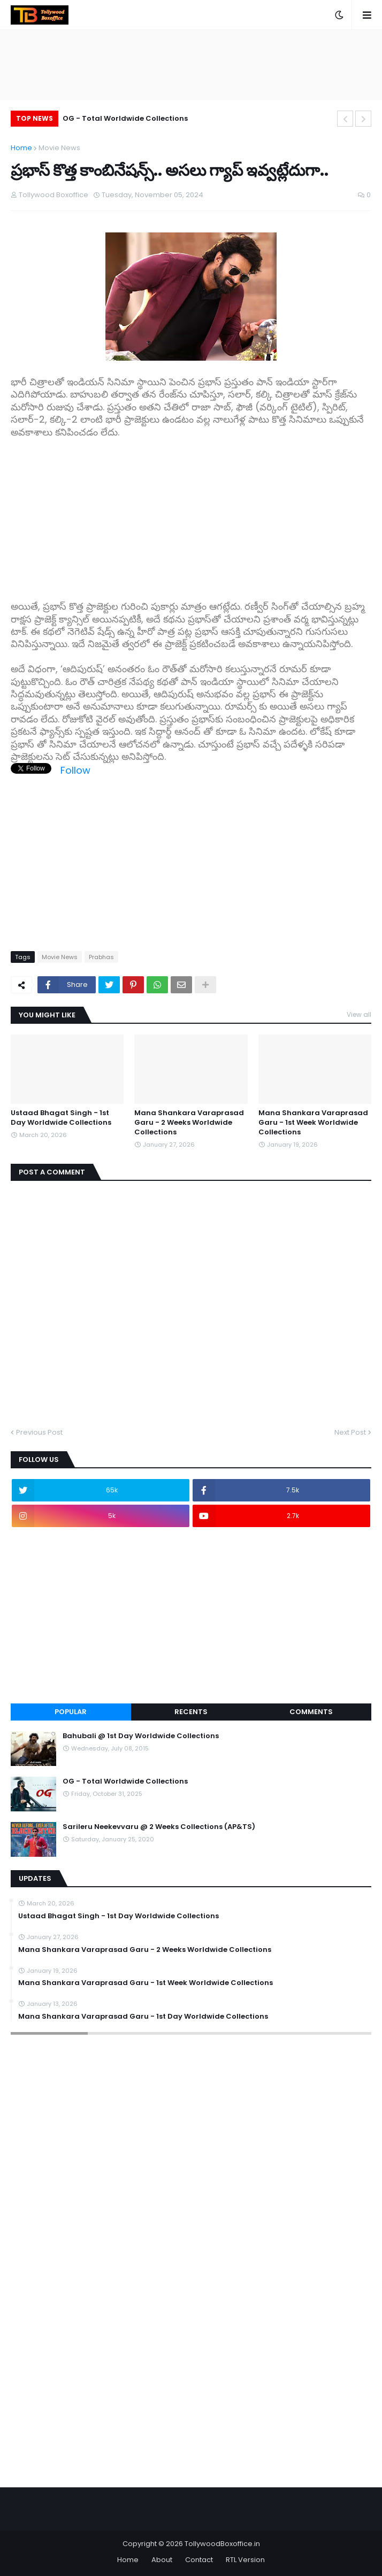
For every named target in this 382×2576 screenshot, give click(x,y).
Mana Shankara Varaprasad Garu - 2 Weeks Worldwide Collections (189, 1122)
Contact (199, 2560)
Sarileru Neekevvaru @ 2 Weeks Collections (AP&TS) (159, 1827)
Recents (191, 1712)
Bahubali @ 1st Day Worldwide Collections (141, 1736)
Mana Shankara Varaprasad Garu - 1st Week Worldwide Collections (313, 1122)
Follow (75, 770)
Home (21, 148)
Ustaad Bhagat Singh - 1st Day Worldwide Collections (61, 1117)
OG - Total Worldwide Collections (125, 118)
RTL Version (245, 2560)
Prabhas (101, 957)
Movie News (59, 148)
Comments (311, 1712)
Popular (71, 1712)
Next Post (350, 1432)
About (161, 2560)
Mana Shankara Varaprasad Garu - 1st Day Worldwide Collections (143, 2016)
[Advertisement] (191, 513)
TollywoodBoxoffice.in (222, 2544)
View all (359, 1014)
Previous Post (39, 1432)
